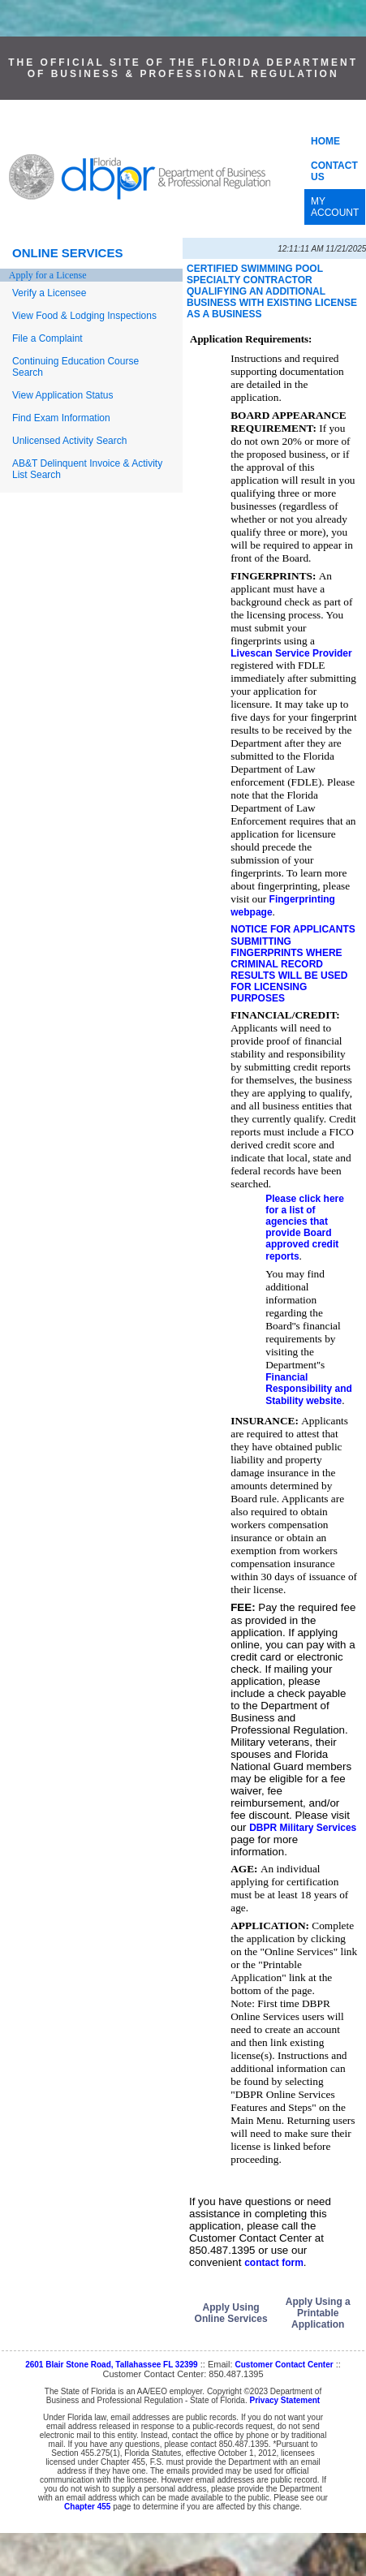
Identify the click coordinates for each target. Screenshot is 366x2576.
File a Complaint (47, 338)
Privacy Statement (284, 2400)
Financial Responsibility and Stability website (308, 1389)
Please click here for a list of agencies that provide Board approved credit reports (304, 1227)
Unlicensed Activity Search (69, 440)
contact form (274, 2262)
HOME (325, 141)
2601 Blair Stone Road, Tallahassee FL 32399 (111, 2364)
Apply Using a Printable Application (318, 2313)
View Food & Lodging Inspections (84, 315)
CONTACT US (334, 171)
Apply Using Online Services (231, 2313)
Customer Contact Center (284, 2364)
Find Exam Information (61, 418)
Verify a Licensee (49, 293)
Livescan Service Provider (290, 653)
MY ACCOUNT (335, 207)
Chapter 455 (87, 2506)
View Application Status (63, 395)
